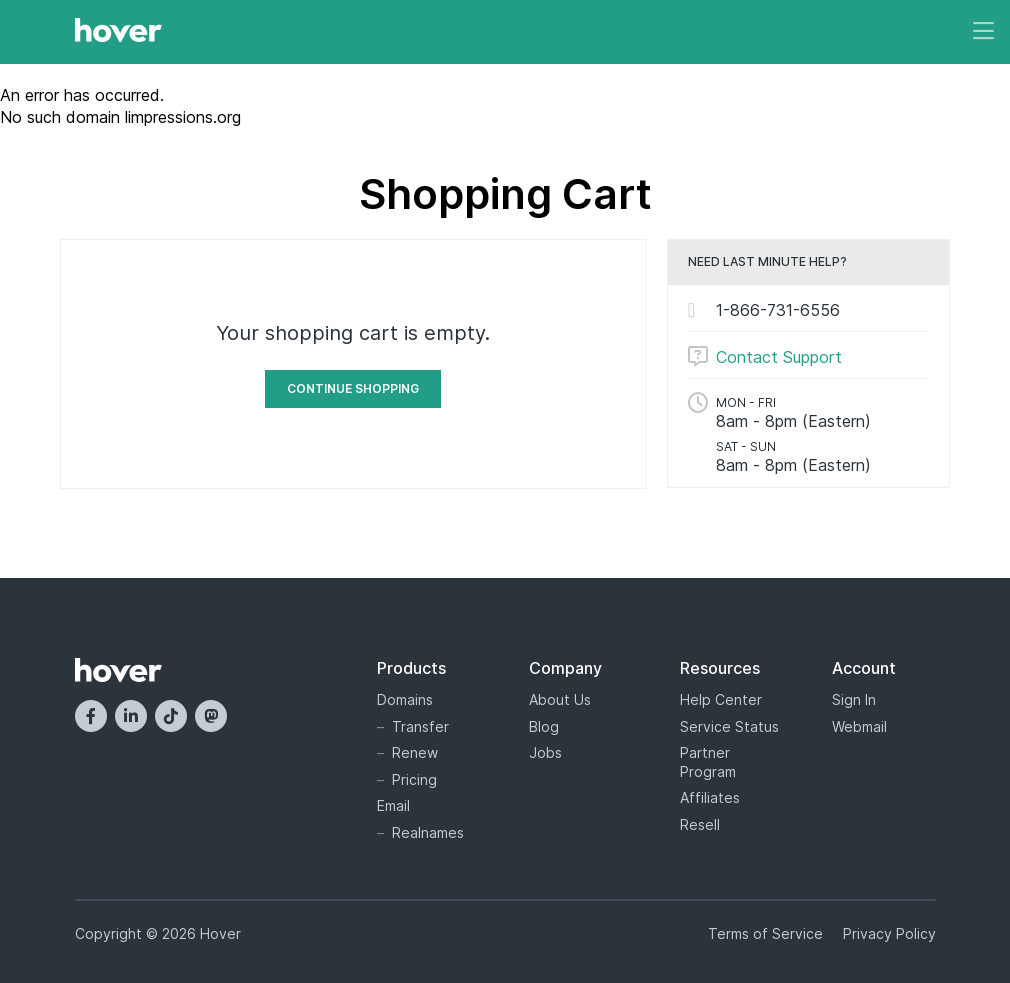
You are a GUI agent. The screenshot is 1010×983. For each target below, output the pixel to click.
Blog (544, 726)
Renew (415, 752)
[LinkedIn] (131, 716)
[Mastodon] (211, 716)
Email (393, 805)
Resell (700, 824)
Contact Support (779, 357)
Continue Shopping (353, 388)
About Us (560, 699)
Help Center (721, 699)
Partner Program (708, 762)
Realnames (428, 832)
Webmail (859, 726)
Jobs (545, 752)
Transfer (420, 726)
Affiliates (710, 797)
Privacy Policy (889, 933)
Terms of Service (765, 933)
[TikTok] (171, 716)
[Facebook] (91, 716)
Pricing (414, 779)
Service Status (729, 726)
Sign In (854, 699)
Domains (405, 699)
